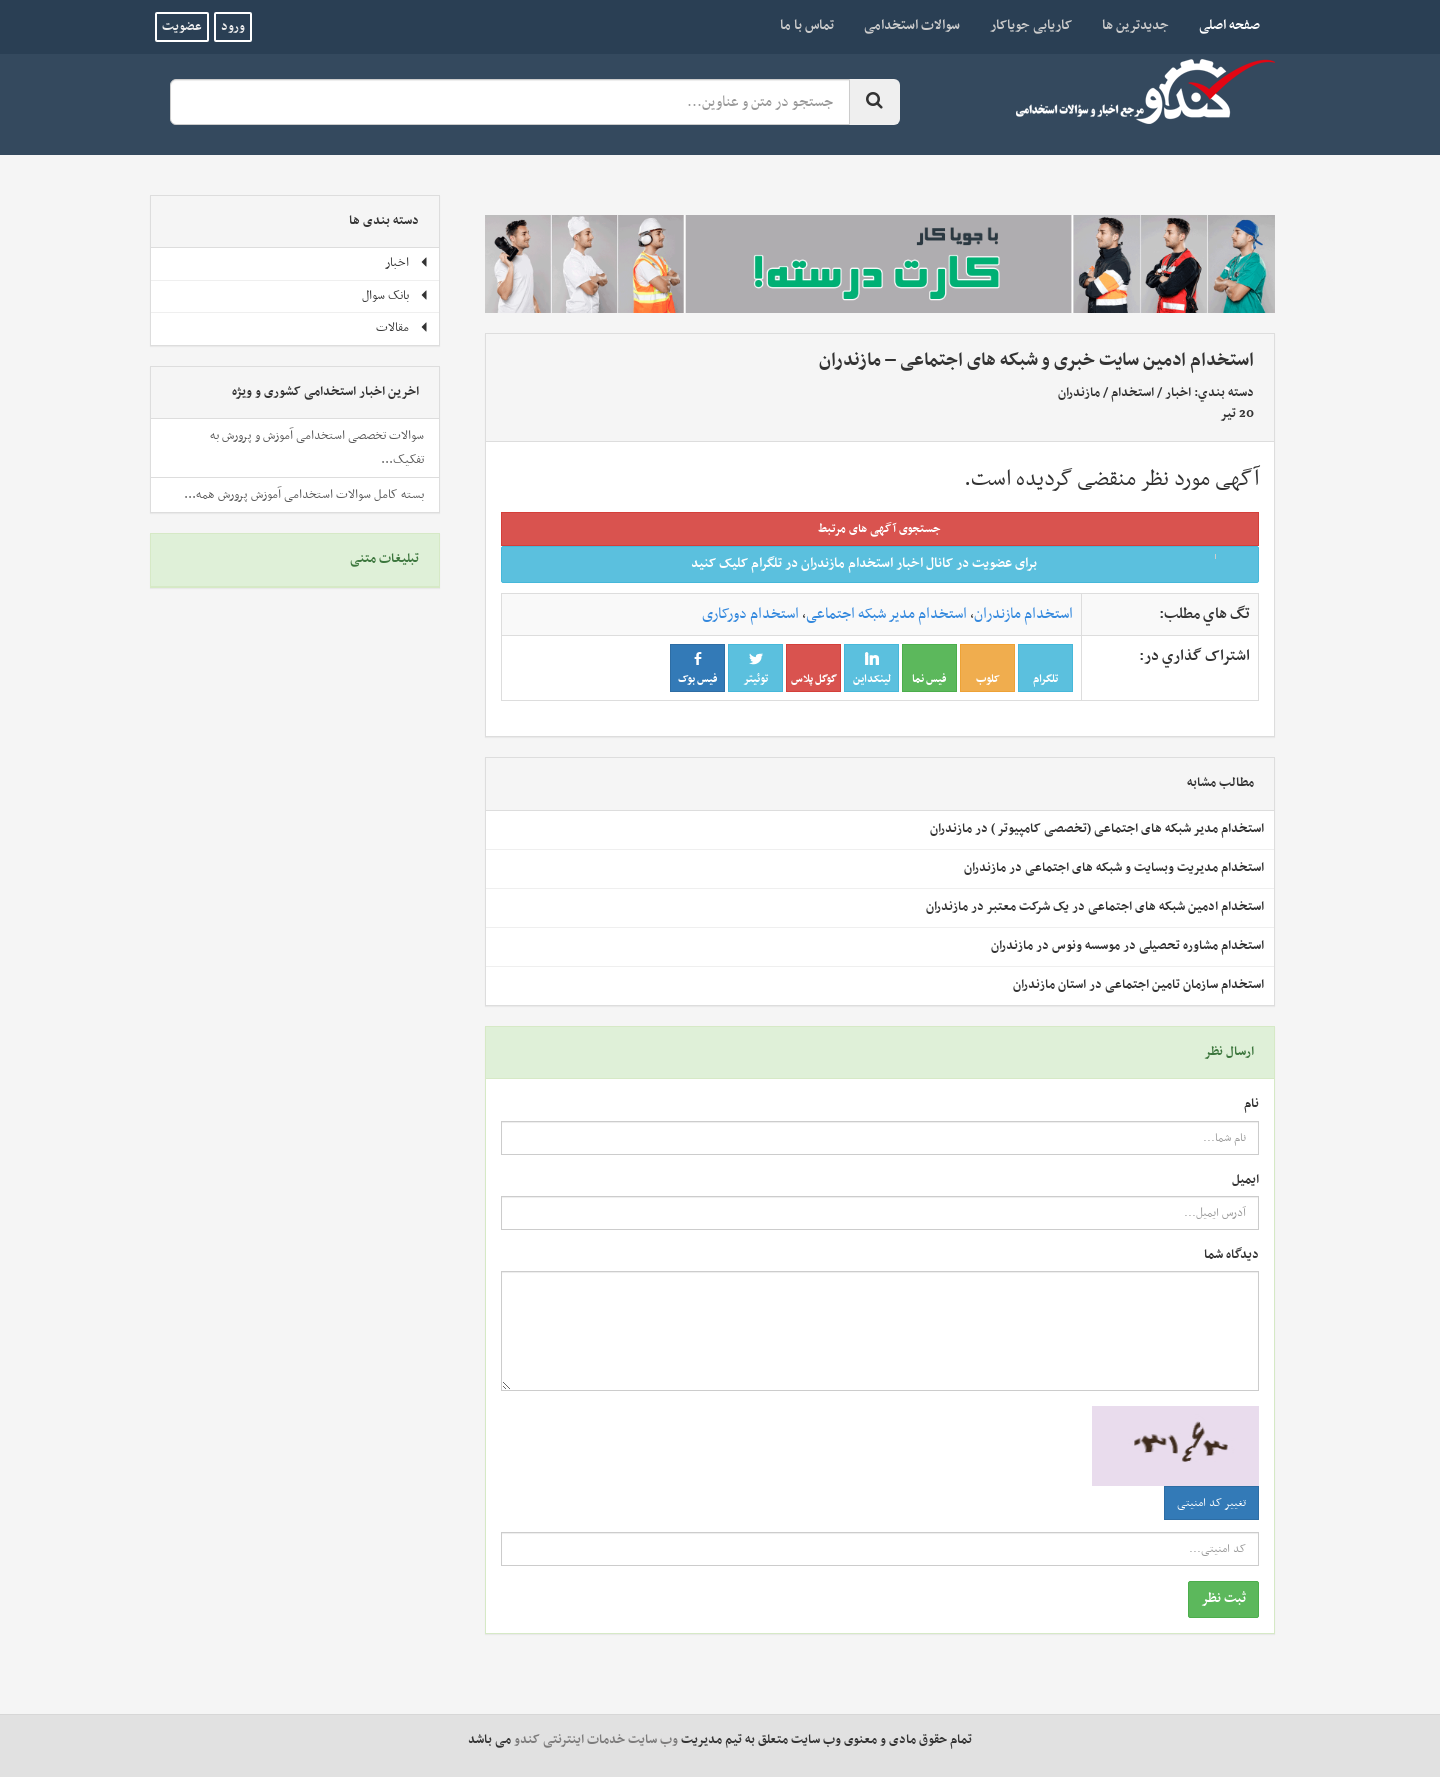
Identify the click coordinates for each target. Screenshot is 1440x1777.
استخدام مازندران (1023, 614)
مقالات (402, 328)
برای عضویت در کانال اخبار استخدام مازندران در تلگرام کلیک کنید (968, 563)
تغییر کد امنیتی (1211, 1503)
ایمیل (1245, 1180)
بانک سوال (395, 296)
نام (1251, 1104)
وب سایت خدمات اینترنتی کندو (596, 1740)
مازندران (1079, 393)
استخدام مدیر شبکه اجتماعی (886, 614)
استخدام (1132, 393)
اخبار (1178, 393)
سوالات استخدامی (912, 25)
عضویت (182, 27)
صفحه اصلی (1222, 25)
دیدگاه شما (1231, 1255)
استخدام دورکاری (750, 614)
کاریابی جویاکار (1031, 25)
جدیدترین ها (1135, 25)
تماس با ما (807, 25)
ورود (233, 27)
